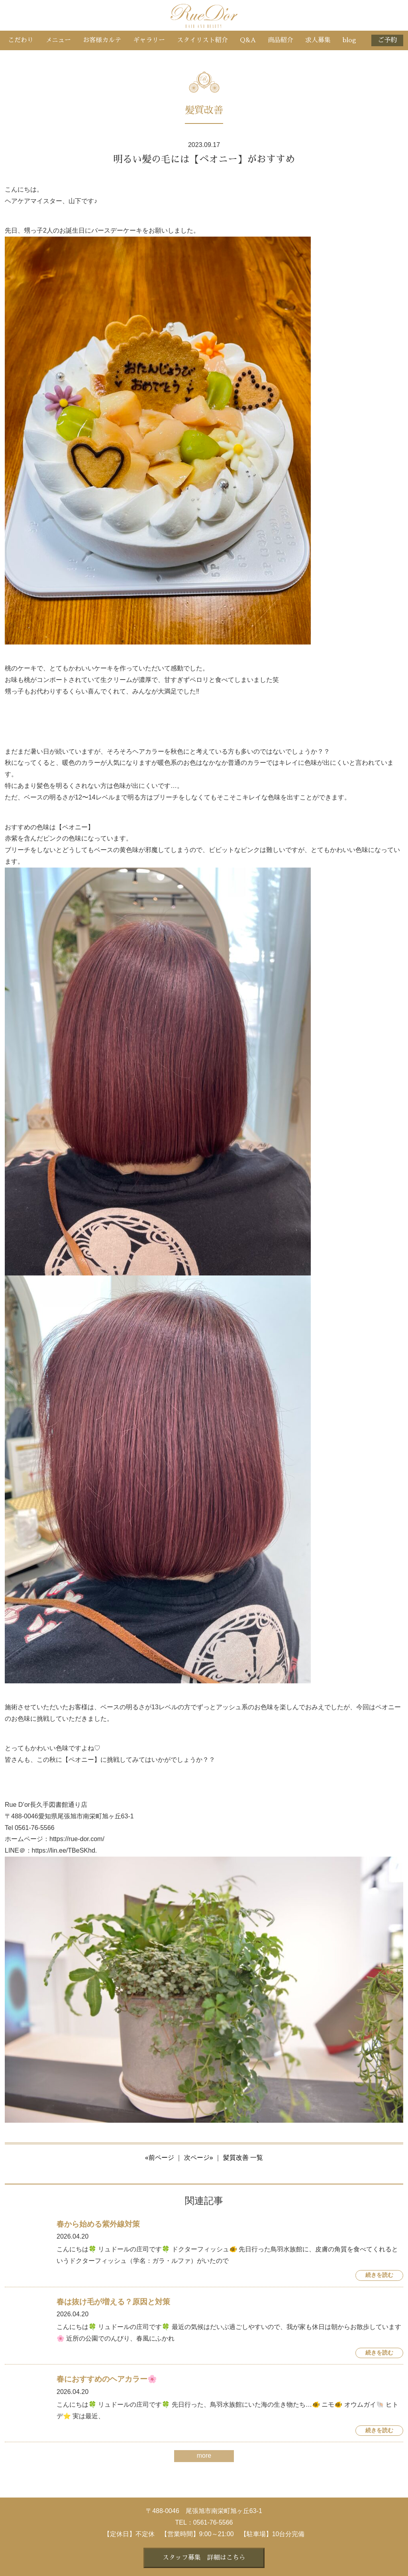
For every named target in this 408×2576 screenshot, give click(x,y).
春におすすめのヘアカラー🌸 (107, 2379)
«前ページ (159, 2157)
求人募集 (318, 40)
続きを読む (379, 2275)
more (204, 2455)
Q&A (248, 40)
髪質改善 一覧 (243, 2157)
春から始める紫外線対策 (98, 2224)
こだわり (20, 40)
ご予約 (387, 40)
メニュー (58, 40)
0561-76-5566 (213, 2522)
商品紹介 (280, 40)
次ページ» (198, 2157)
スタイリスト (202, 40)
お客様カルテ (102, 40)
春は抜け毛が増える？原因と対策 (113, 2302)
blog (349, 40)
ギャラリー (149, 40)
